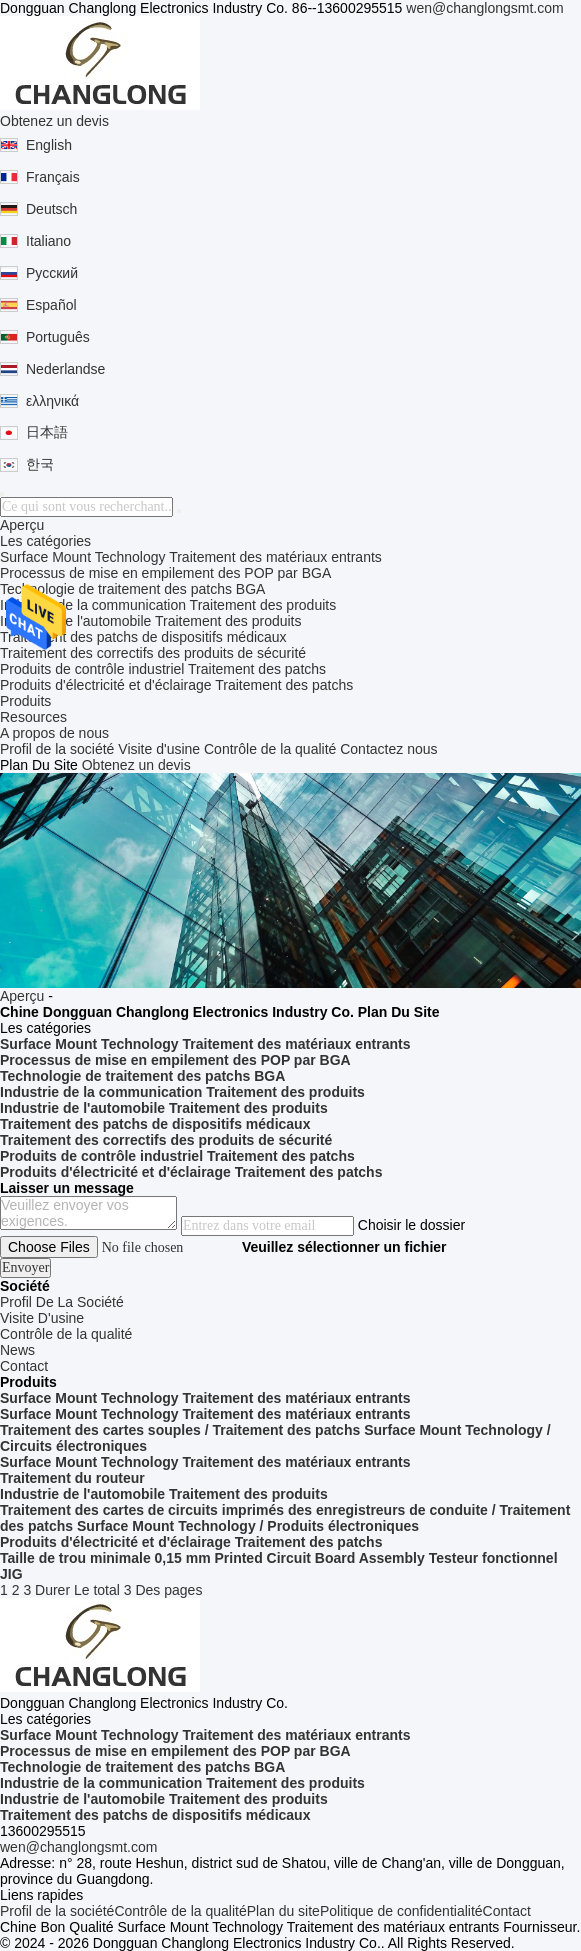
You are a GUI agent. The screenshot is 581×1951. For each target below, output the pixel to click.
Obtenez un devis (54, 121)
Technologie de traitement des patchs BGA (132, 589)
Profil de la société (57, 749)
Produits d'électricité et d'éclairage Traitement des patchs (176, 685)
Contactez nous (388, 749)
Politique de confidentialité (401, 1911)
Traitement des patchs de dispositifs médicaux (143, 637)
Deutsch (51, 209)
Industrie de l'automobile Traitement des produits (151, 621)
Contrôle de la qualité (270, 749)
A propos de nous (54, 733)
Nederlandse (65, 369)
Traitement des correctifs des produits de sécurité (153, 653)
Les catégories (45, 541)
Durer (52, 1590)
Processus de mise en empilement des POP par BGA (165, 573)
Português (58, 337)
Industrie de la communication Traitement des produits (168, 605)
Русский (52, 273)
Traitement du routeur (72, 1478)
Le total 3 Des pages (138, 1590)
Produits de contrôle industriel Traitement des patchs (163, 669)
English (49, 145)
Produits (25, 701)
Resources (33, 717)
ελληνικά (52, 401)
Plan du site (283, 1911)
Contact (507, 1911)
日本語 (47, 432)
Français (53, 177)
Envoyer (25, 1267)
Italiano (48, 241)
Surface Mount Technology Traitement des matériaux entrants (191, 557)
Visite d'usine (159, 749)
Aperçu (22, 525)
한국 (40, 464)
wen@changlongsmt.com (484, 8)
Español (51, 305)
